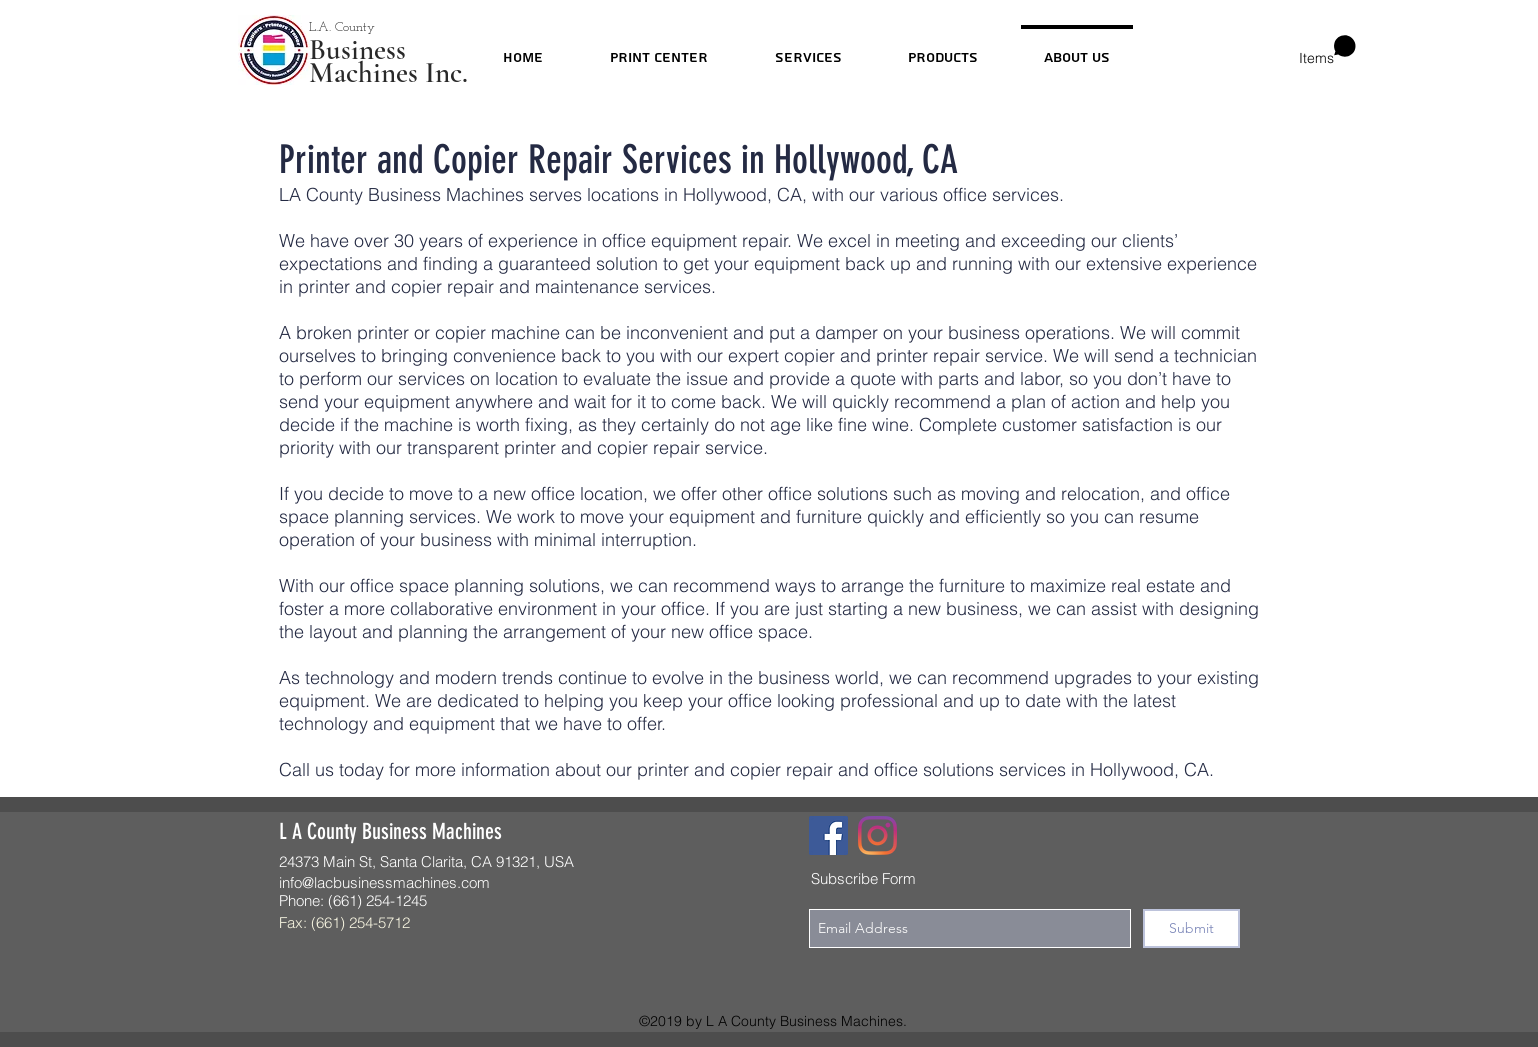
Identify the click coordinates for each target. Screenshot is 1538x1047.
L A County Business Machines (390, 831)
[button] (1327, 51)
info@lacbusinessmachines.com (384, 882)
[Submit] (1191, 928)
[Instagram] (877, 835)
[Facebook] (828, 835)
